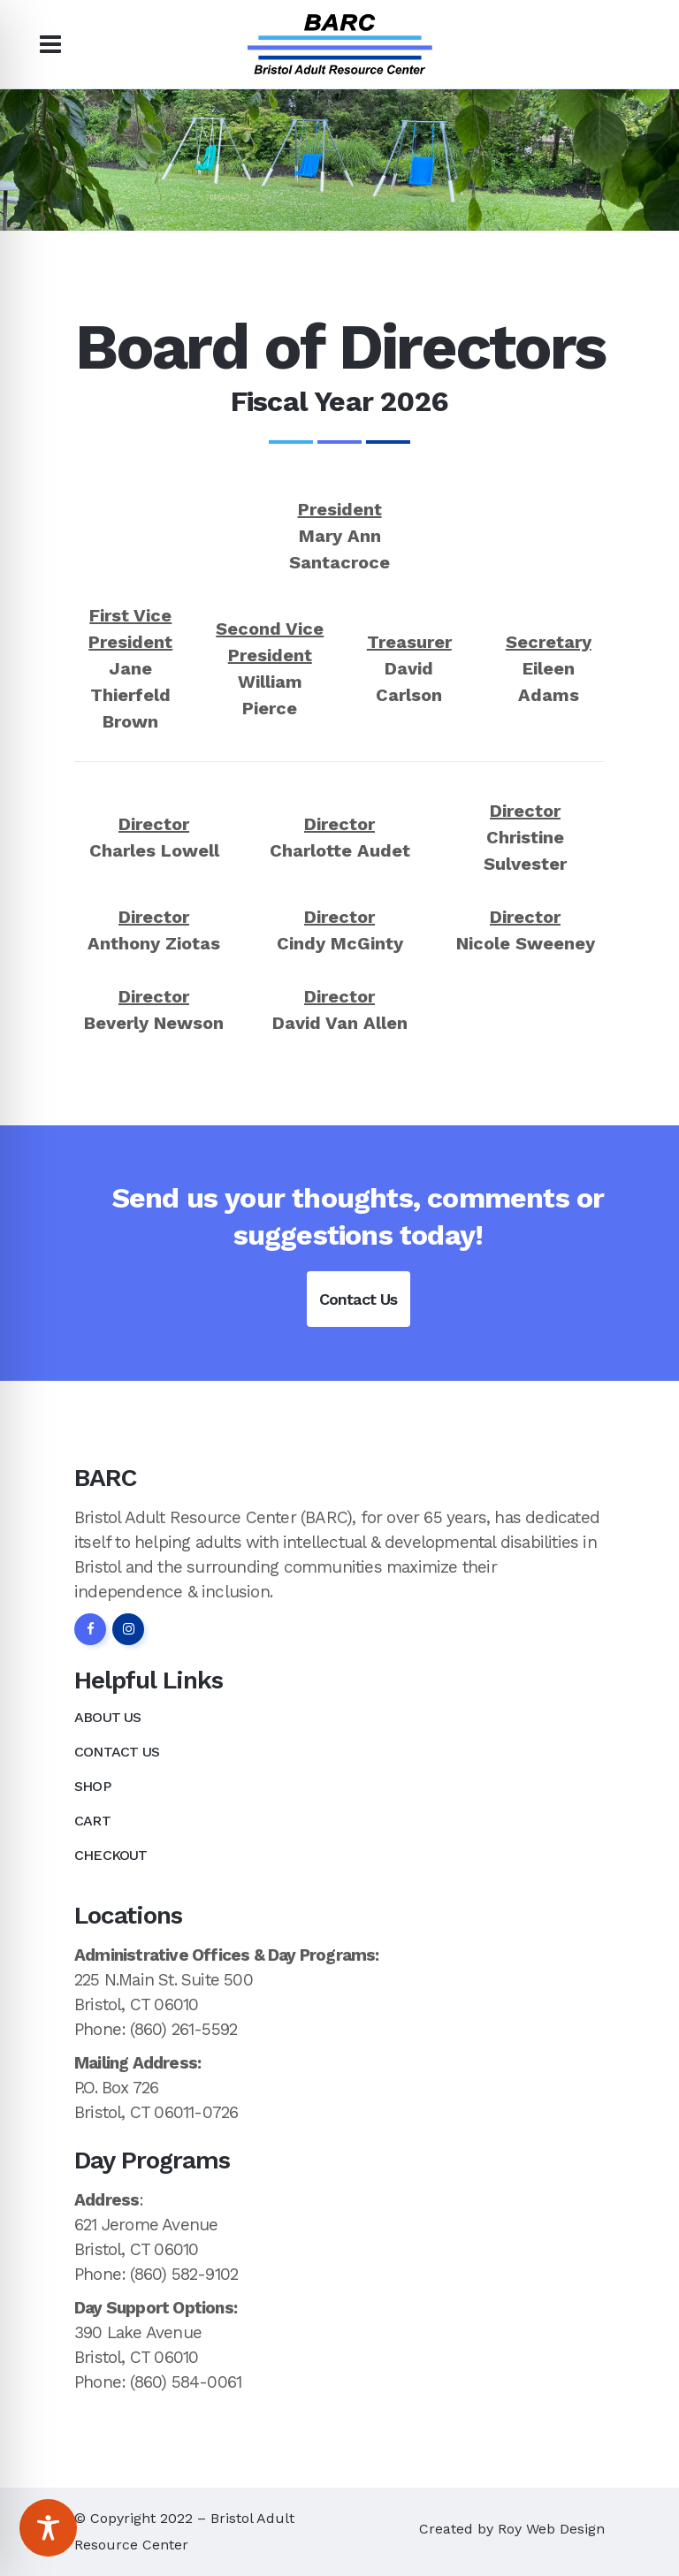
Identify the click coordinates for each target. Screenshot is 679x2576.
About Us (107, 1717)
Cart (92, 1820)
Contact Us (358, 1299)
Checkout (111, 1855)
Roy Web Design (551, 2528)
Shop (92, 1786)
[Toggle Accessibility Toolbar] (48, 2527)
